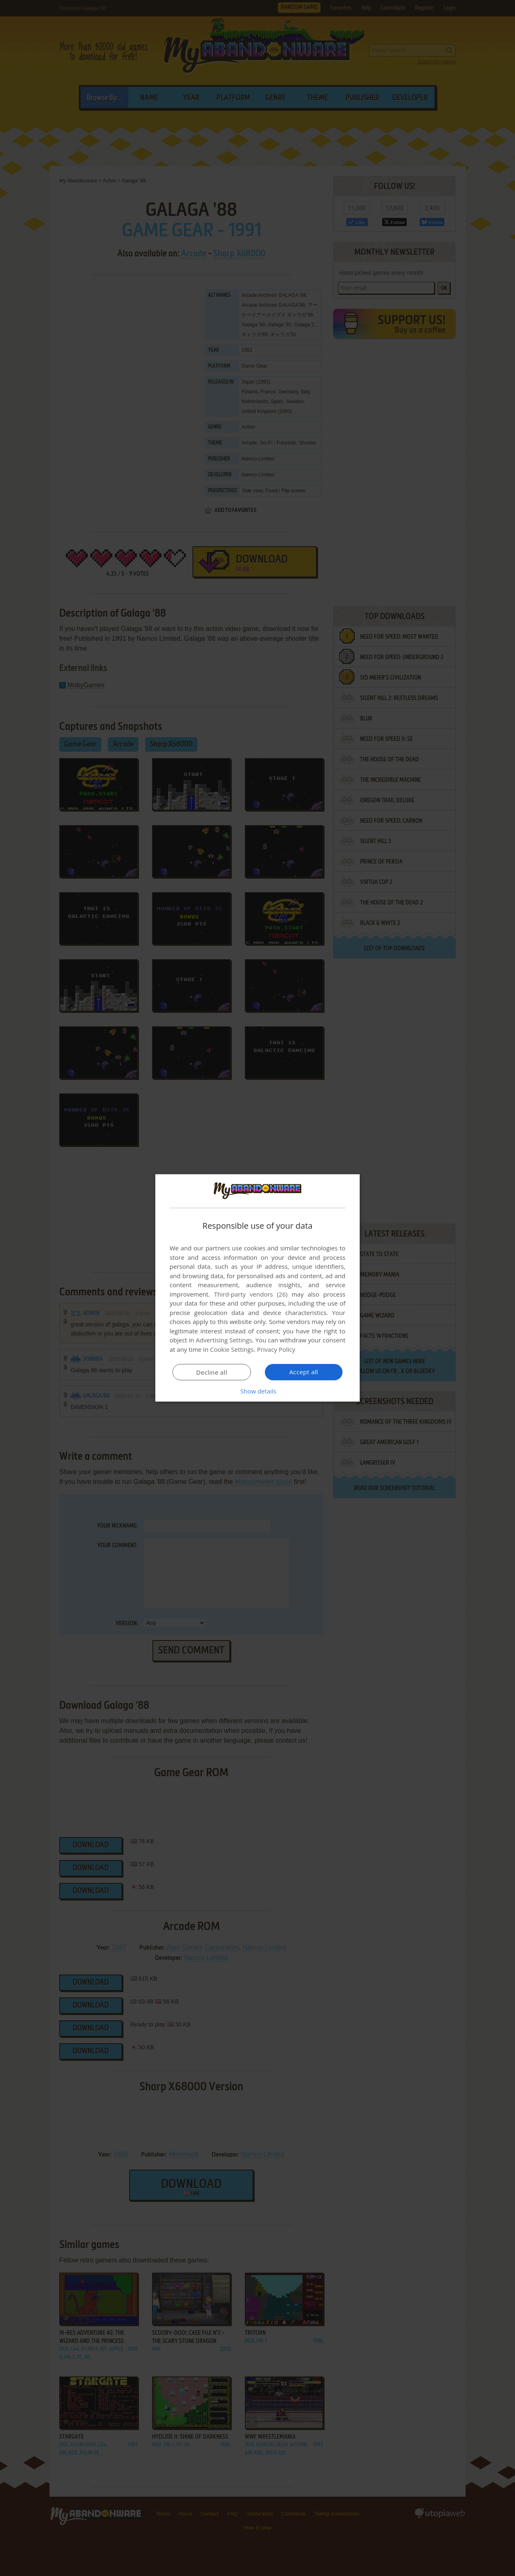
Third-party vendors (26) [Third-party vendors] (250, 1294)
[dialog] (257, 1288)
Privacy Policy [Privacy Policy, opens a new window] (276, 1349)
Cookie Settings (232, 1349)
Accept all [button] (303, 1372)
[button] (257, 1391)
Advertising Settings (224, 1340)
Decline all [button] (211, 1372)
